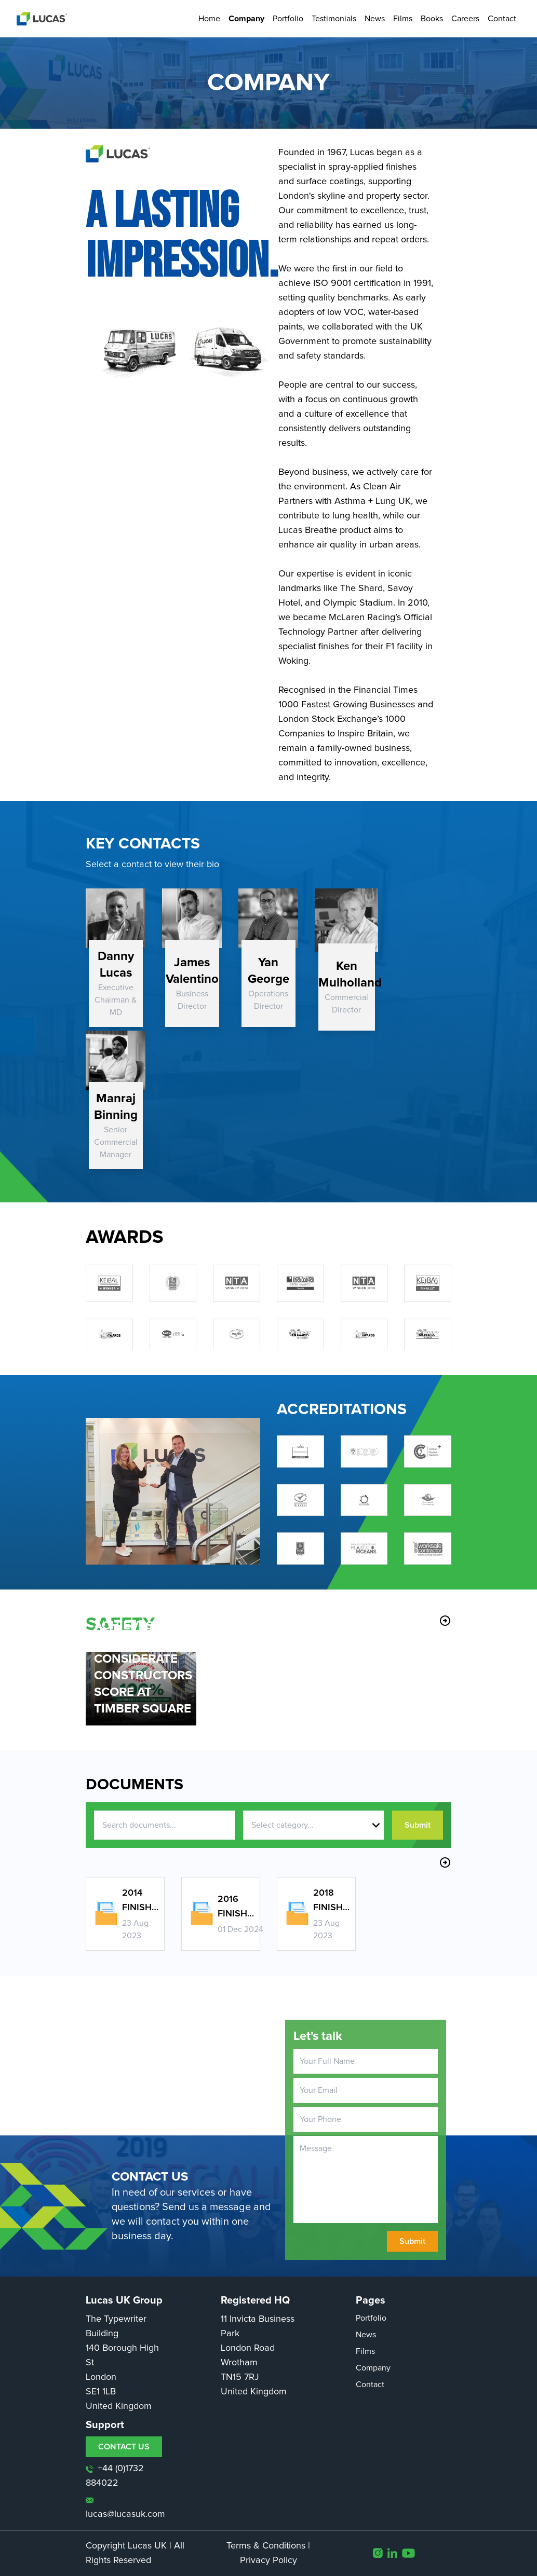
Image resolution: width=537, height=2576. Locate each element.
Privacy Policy (268, 2560)
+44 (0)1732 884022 (115, 2476)
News (375, 19)
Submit (418, 1825)
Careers (465, 19)
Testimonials (334, 19)
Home (209, 19)
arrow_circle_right (445, 1620)
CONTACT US (124, 2447)
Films (402, 19)
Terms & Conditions (265, 2546)
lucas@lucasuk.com (125, 2508)
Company (246, 19)
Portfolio (288, 19)
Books (432, 19)
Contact (502, 19)
